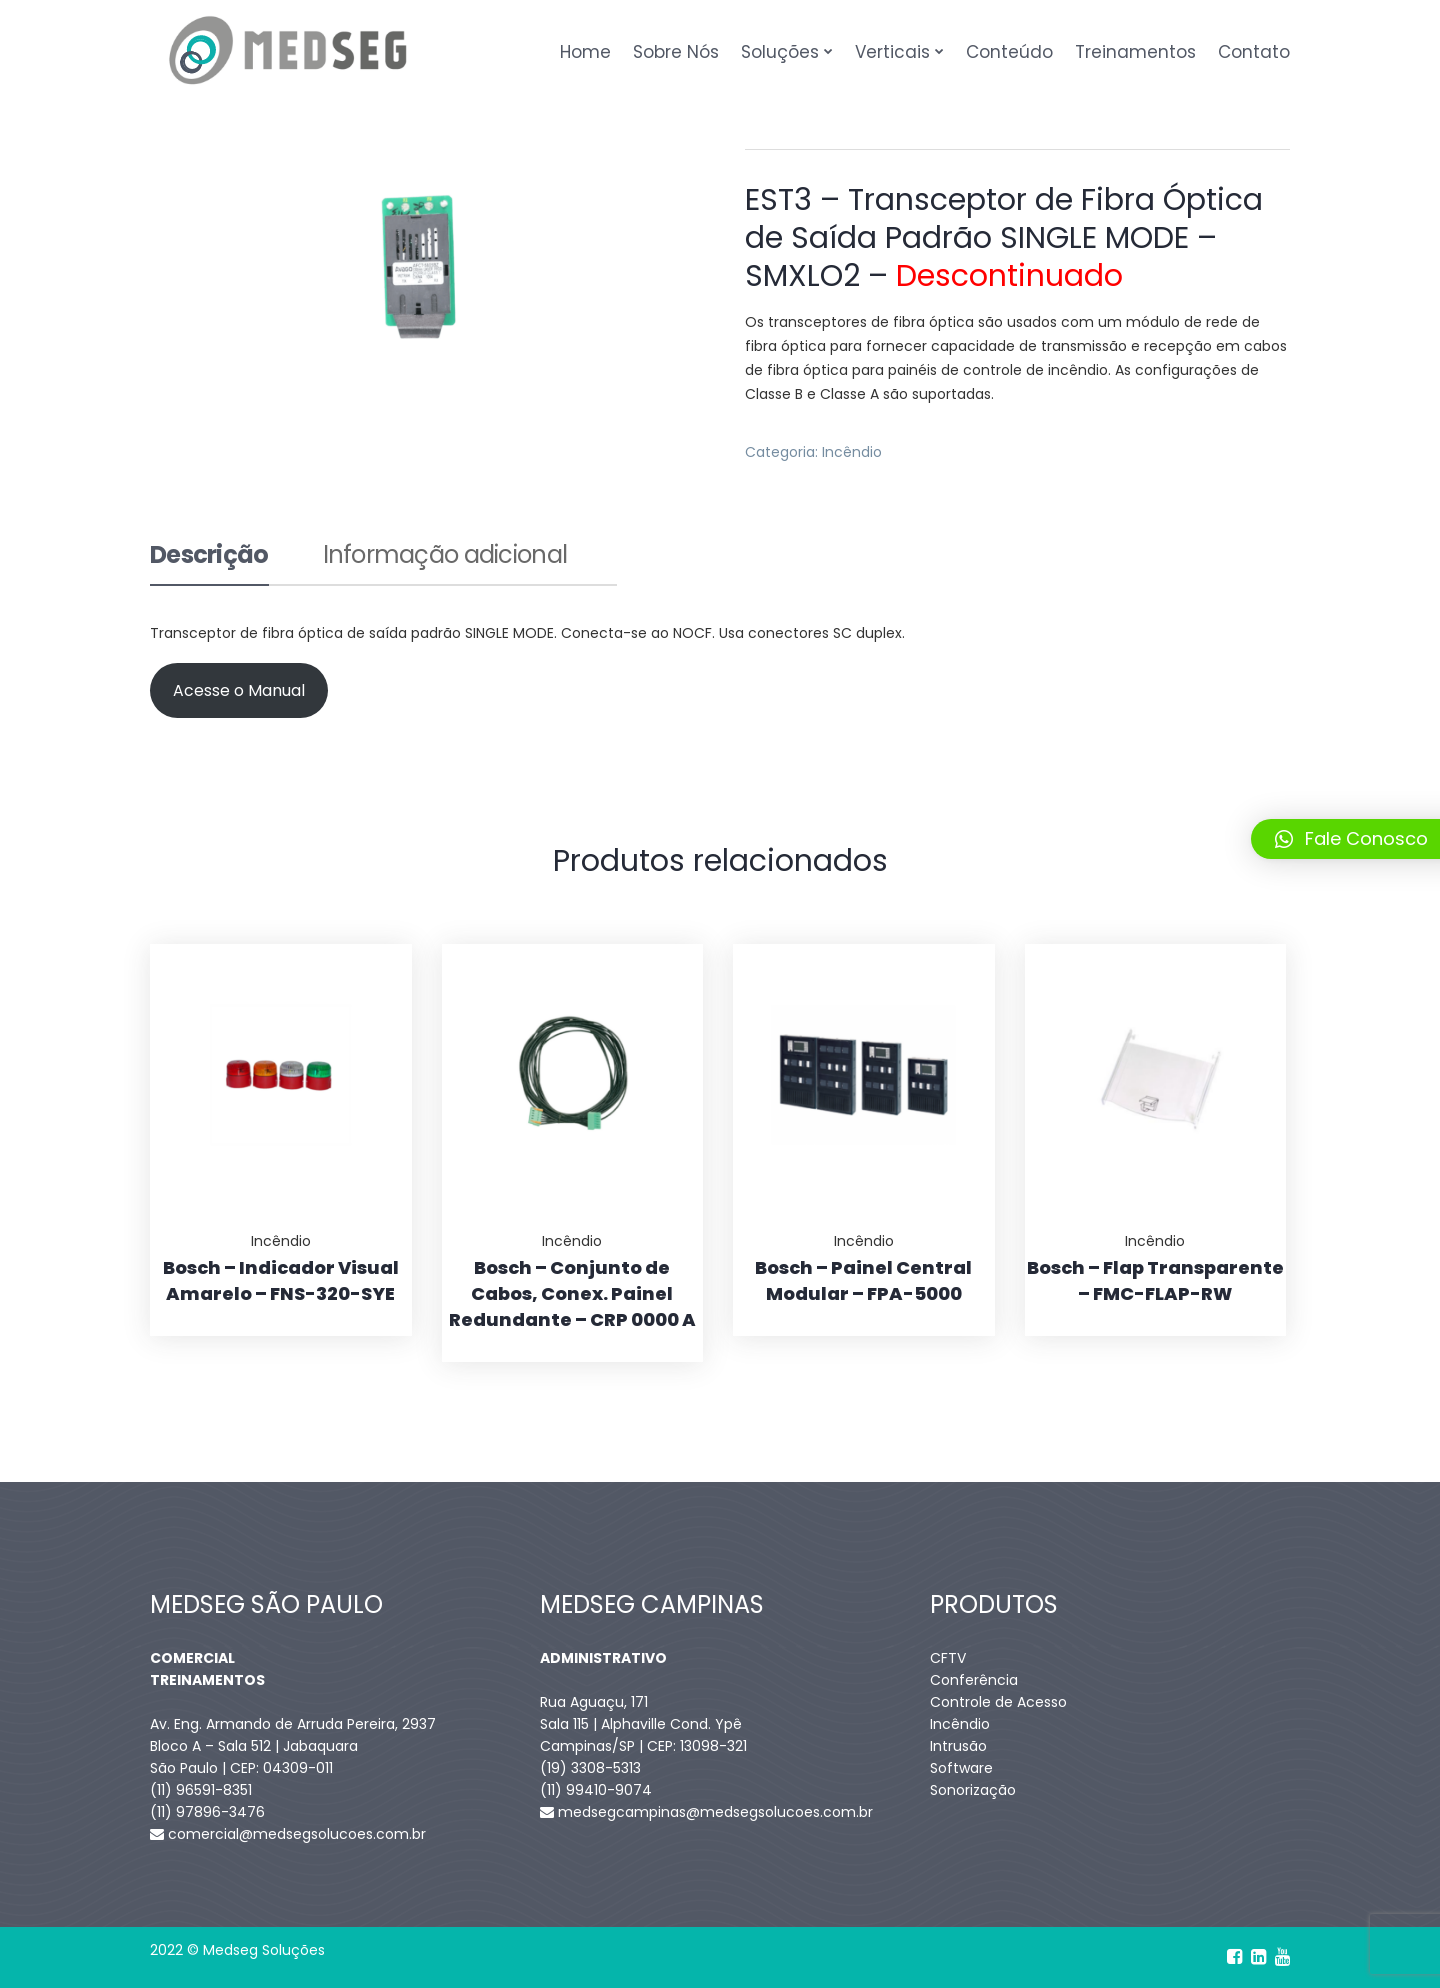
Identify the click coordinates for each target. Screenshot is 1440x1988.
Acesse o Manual (239, 690)
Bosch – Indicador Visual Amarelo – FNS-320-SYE (281, 1280)
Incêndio (852, 452)
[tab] (209, 563)
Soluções (780, 52)
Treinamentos (1135, 52)
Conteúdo (1009, 52)
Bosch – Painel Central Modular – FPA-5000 (863, 1280)
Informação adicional (445, 557)
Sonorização (973, 1790)
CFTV (948, 1658)
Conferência (974, 1680)
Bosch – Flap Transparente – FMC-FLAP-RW (1155, 1280)
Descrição (209, 557)
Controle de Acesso (998, 1702)
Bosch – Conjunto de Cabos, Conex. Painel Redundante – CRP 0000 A (572, 1293)
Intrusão (958, 1746)
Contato (1254, 52)
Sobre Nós (676, 52)
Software (961, 1768)
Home (585, 52)
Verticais (892, 52)
